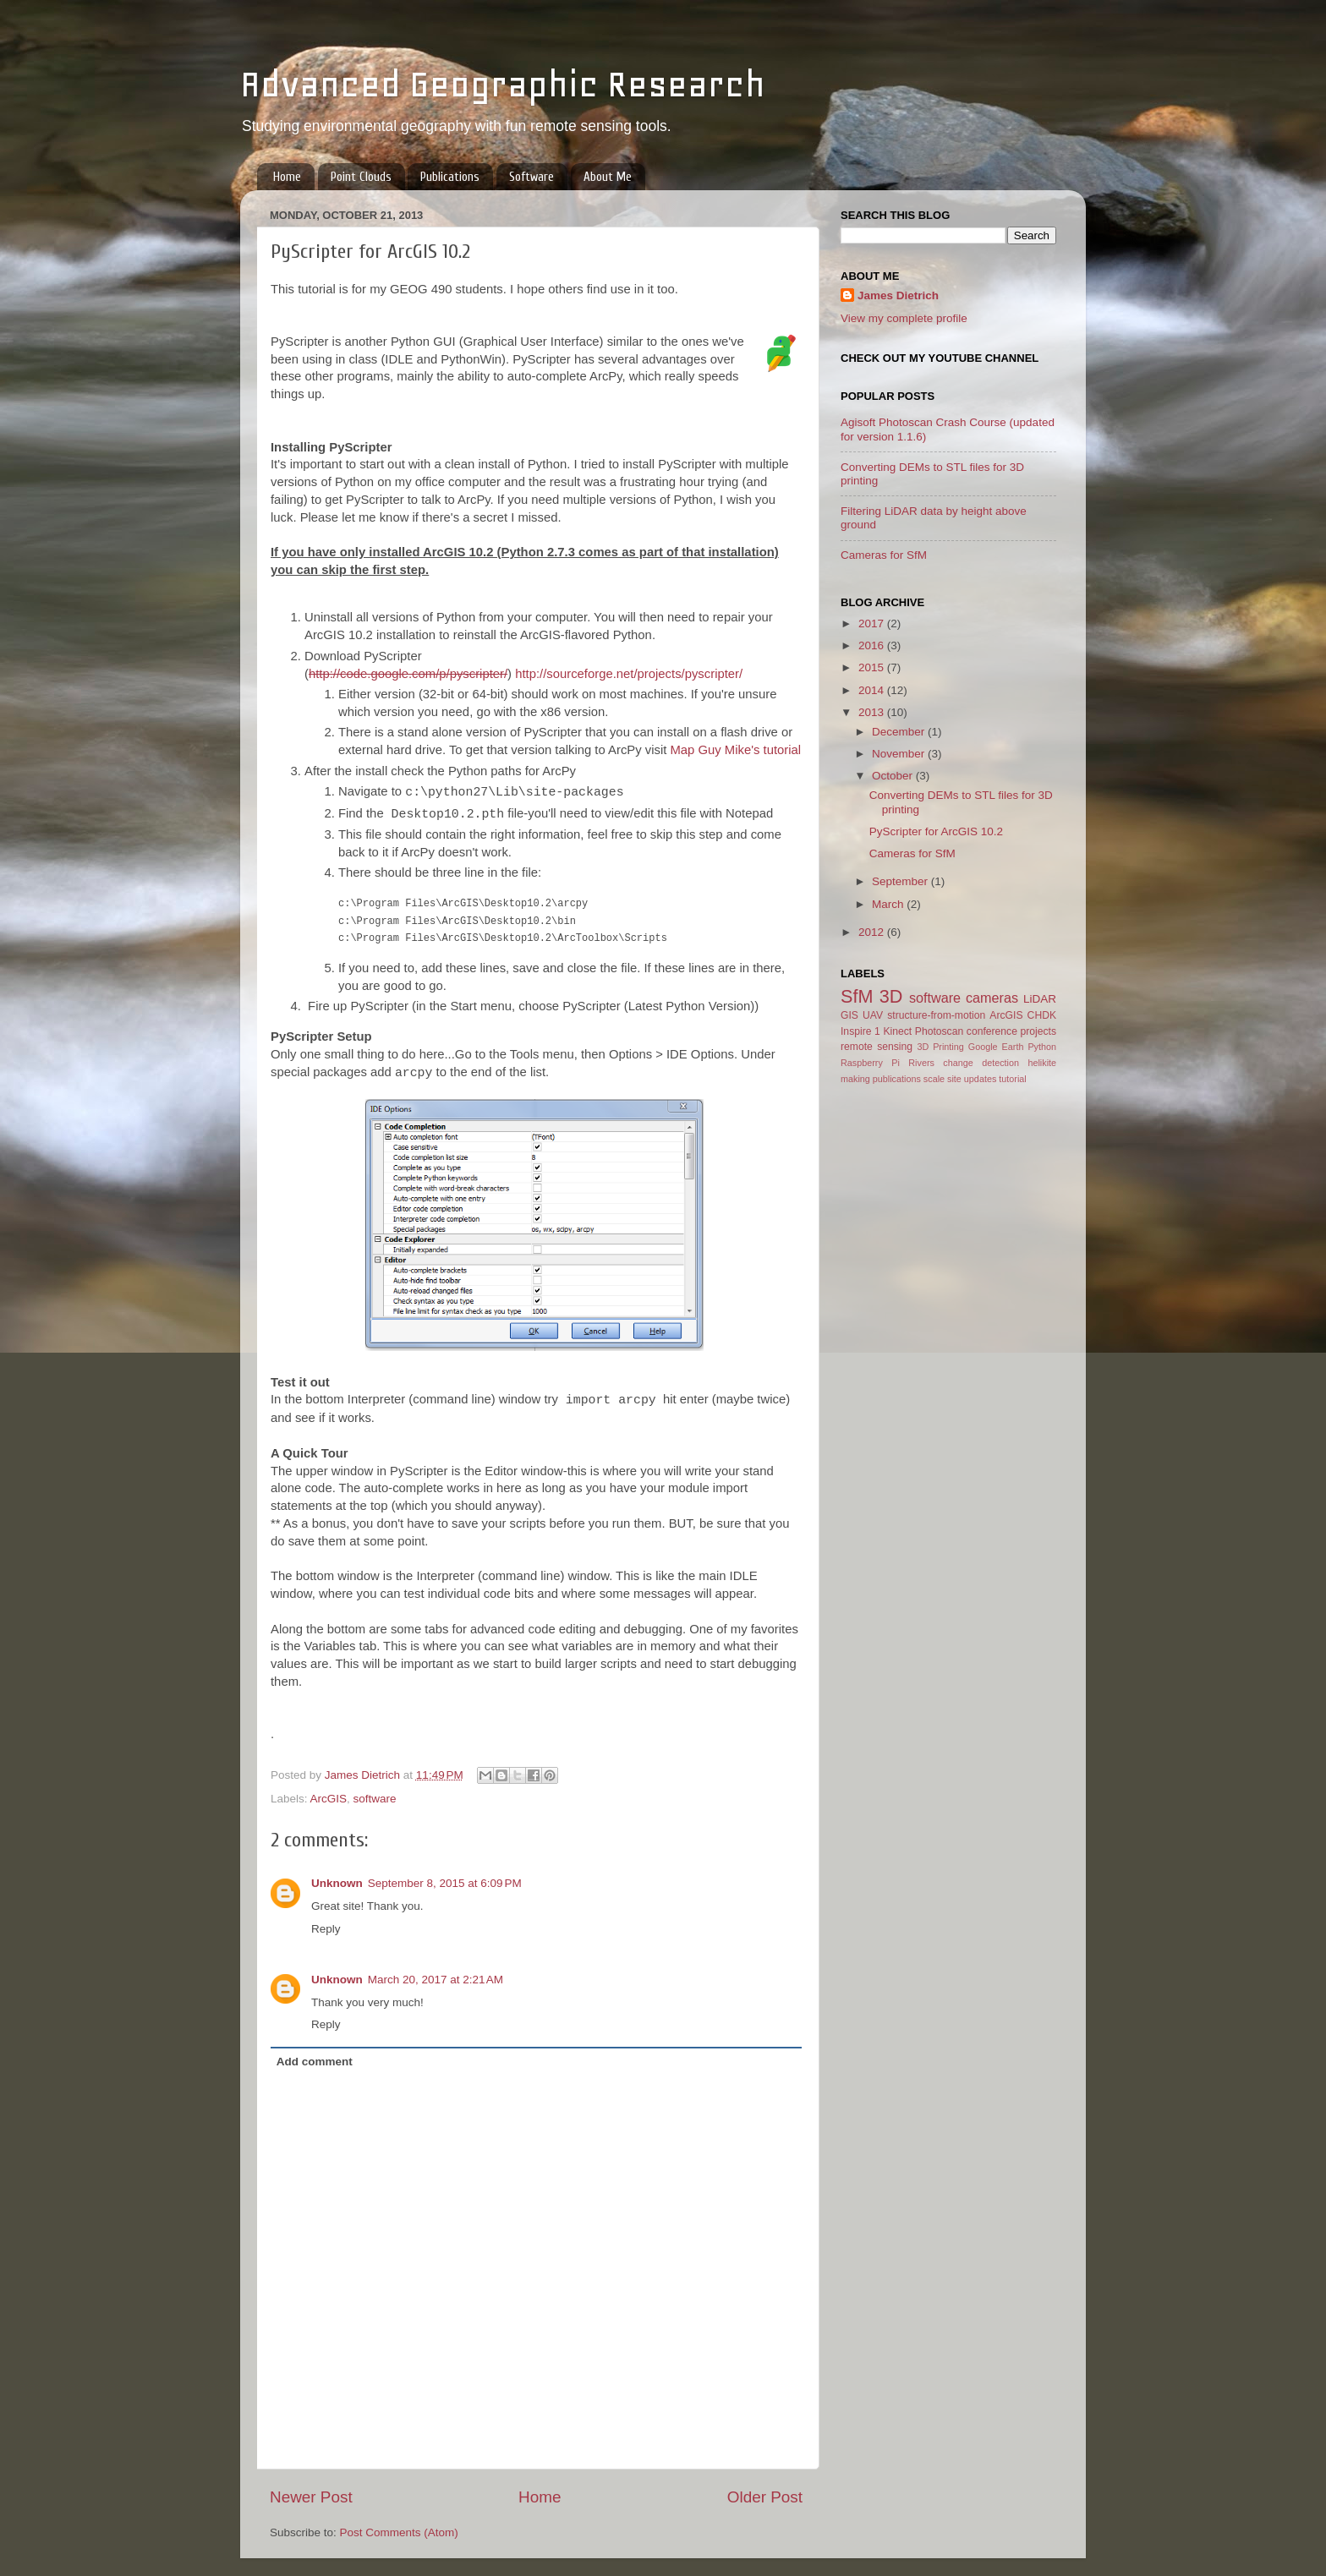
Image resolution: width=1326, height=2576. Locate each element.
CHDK (1041, 1015)
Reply (326, 1928)
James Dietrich (898, 295)
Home (287, 177)
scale (934, 1079)
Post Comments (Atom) (399, 2532)
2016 (872, 645)
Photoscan (939, 1031)
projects (1039, 1031)
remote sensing (876, 1047)
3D (891, 996)
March (889, 904)
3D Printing (940, 1047)
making (855, 1079)
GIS (849, 1015)
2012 (872, 932)
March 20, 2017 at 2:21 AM (435, 1979)
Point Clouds (361, 177)
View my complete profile (904, 318)
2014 (872, 690)
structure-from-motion (936, 1015)
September (901, 881)
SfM (857, 996)
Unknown (337, 1883)
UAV (873, 1015)
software (375, 1798)
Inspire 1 (860, 1031)
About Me (608, 177)
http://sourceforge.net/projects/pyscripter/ (628, 674)
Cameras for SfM (884, 555)
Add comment (315, 2061)
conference (992, 1031)
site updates (971, 1079)
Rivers (921, 1063)
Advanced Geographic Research (502, 84)
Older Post (765, 2497)
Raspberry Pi (870, 1063)
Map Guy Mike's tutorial (735, 750)
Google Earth (996, 1047)
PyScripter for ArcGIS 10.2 (936, 831)
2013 (872, 712)
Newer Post (311, 2497)
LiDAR (1039, 999)
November (900, 753)
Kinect (897, 1031)
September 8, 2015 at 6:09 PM (445, 1883)
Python (1041, 1047)
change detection (981, 1063)
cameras (992, 997)
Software (531, 177)
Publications (449, 177)
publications (897, 1079)
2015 (872, 667)
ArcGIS (329, 1798)
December (900, 731)
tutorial (1012, 1079)
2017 (872, 623)
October (894, 775)
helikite (1041, 1063)
